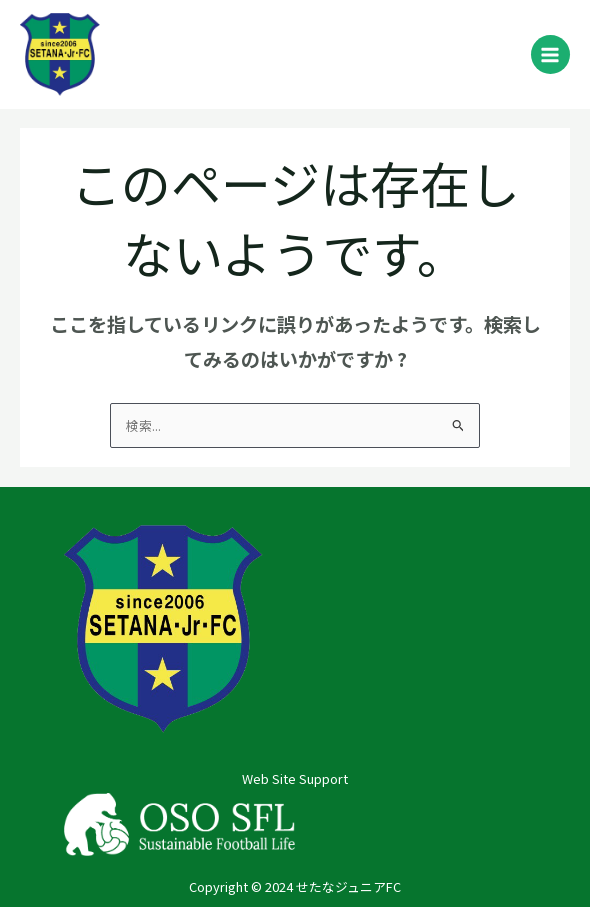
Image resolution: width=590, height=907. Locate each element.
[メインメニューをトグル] (550, 54)
